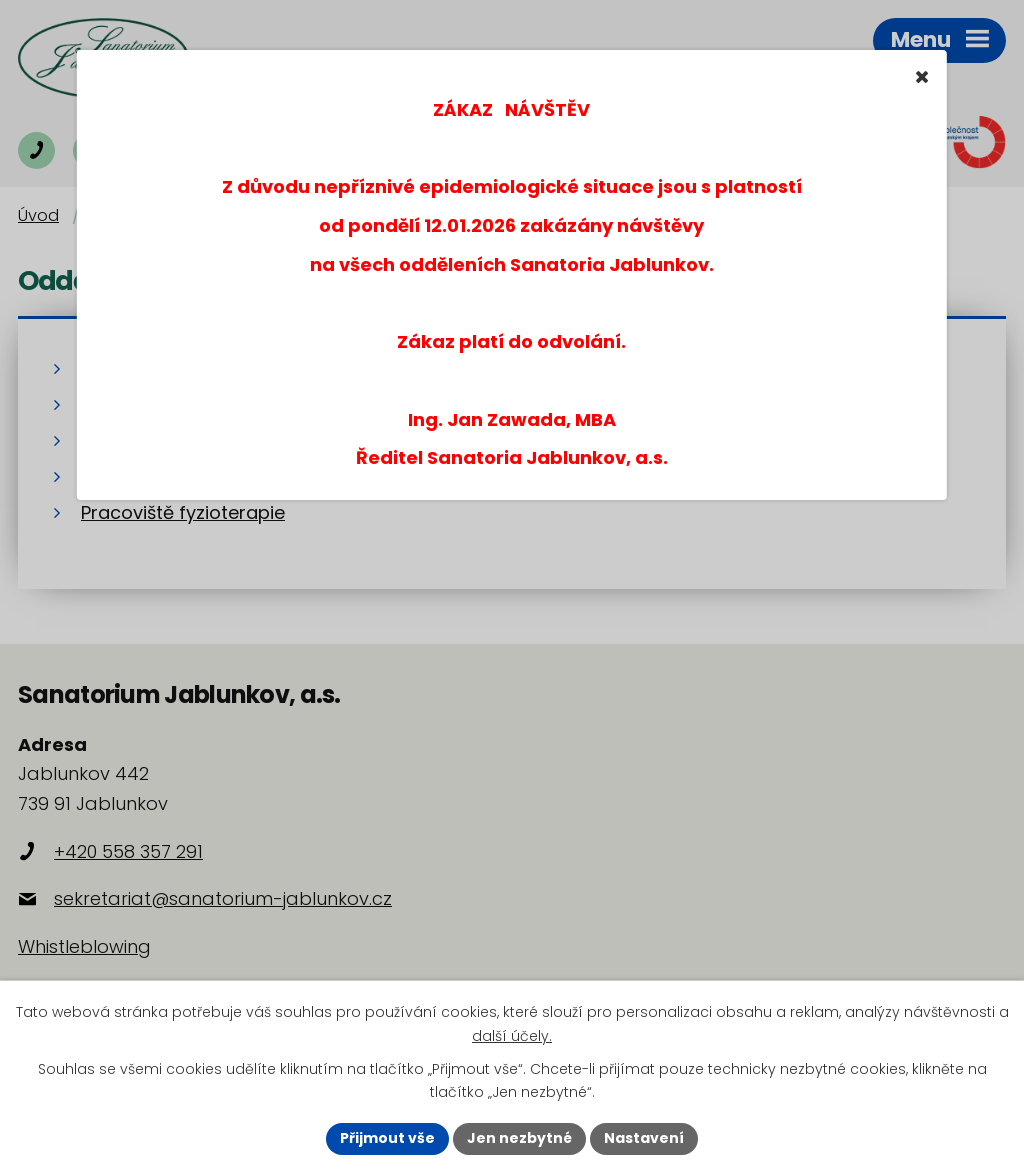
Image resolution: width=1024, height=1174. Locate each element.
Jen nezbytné (519, 1138)
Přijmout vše (387, 1138)
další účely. (512, 1036)
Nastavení (644, 1138)
